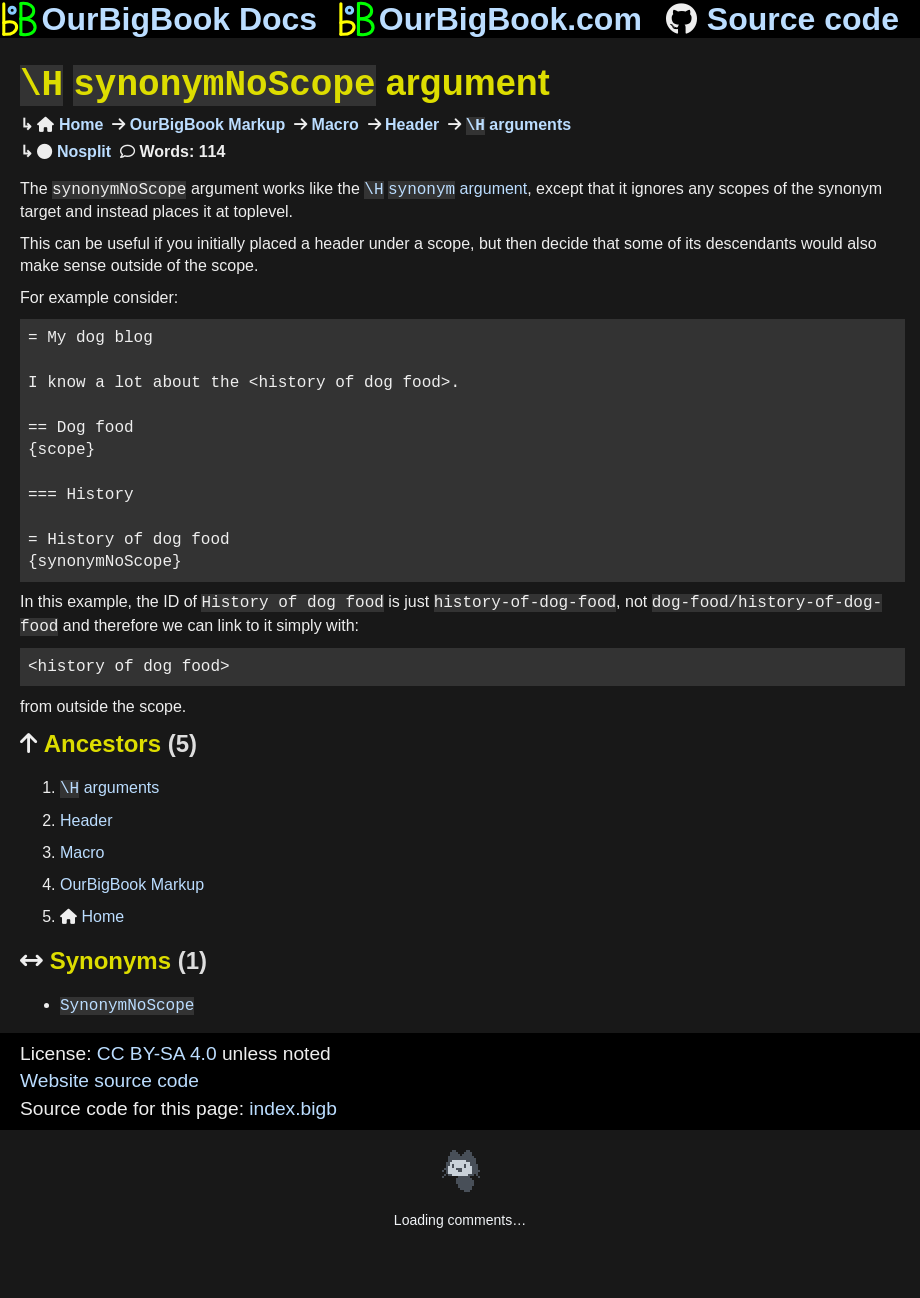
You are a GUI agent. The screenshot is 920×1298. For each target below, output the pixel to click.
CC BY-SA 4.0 (157, 1051)
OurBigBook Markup (205, 123)
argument (285, 83)
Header (410, 123)
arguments (516, 123)
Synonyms (113, 958)
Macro (333, 123)
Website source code (109, 1078)
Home (70, 123)
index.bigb (292, 1106)
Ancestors (108, 741)
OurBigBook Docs (158, 19)
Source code (780, 19)
